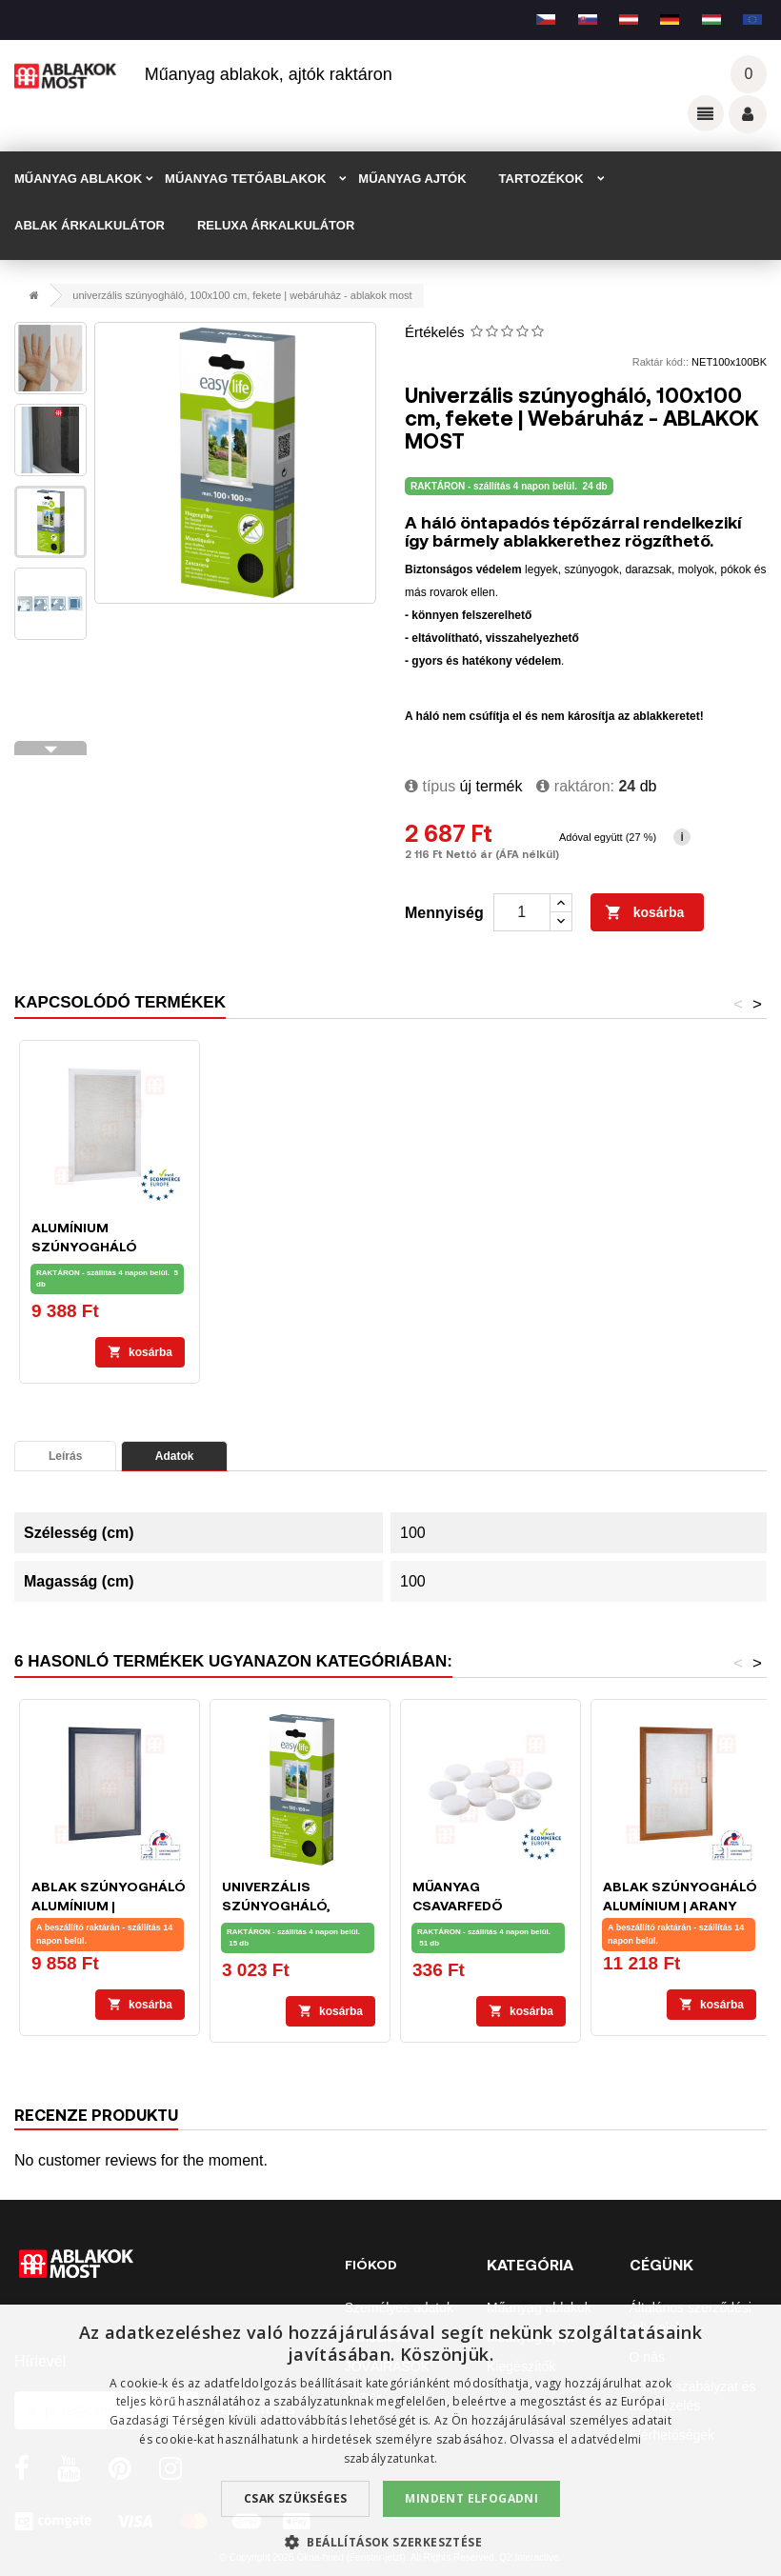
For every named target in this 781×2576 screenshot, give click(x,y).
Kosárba (645, 913)
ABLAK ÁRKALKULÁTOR (89, 225)
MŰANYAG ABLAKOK (78, 178)
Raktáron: (575, 786)
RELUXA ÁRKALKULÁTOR (275, 225)
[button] (390, 2542)
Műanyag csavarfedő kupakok (457, 1905)
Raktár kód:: (660, 362)
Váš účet (748, 114)
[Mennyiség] (522, 912)
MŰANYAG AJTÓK (412, 178)
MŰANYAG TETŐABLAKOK (245, 178)
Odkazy (706, 113)
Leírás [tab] (65, 1456)
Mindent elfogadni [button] (471, 2498)
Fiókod (371, 2264)
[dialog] (390, 2440)
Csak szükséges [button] (296, 2498)
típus (430, 786)
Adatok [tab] (174, 1456)
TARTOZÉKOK (541, 178)
